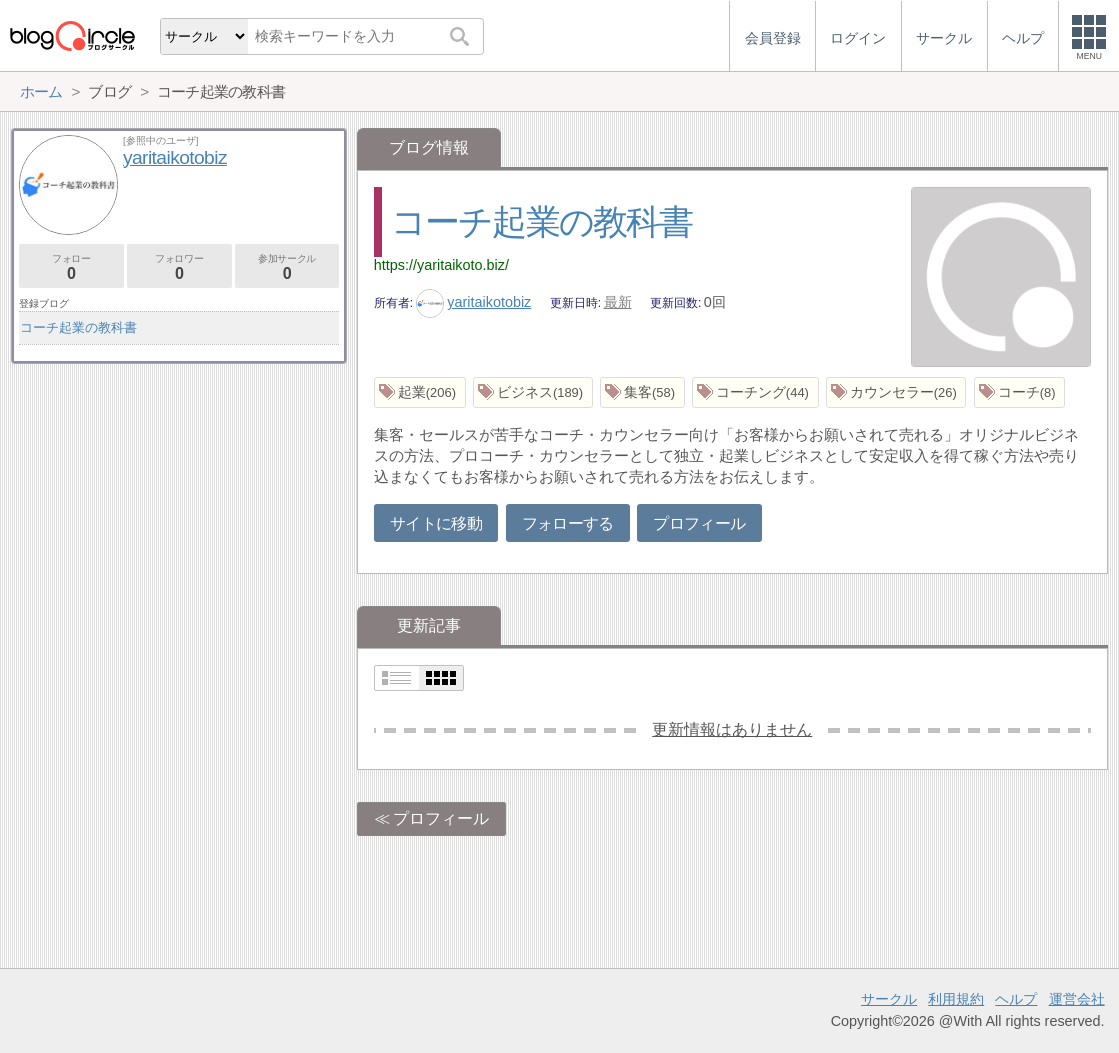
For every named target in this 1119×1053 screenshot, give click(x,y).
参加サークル (287, 267)
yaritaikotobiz (474, 302)
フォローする (568, 523)
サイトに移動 (436, 523)
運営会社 (1077, 999)
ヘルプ (1016, 999)
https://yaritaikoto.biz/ (441, 265)
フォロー (71, 267)
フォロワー (179, 267)
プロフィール (699, 523)
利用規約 (956, 999)
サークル (889, 999)
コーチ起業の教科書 (542, 221)
